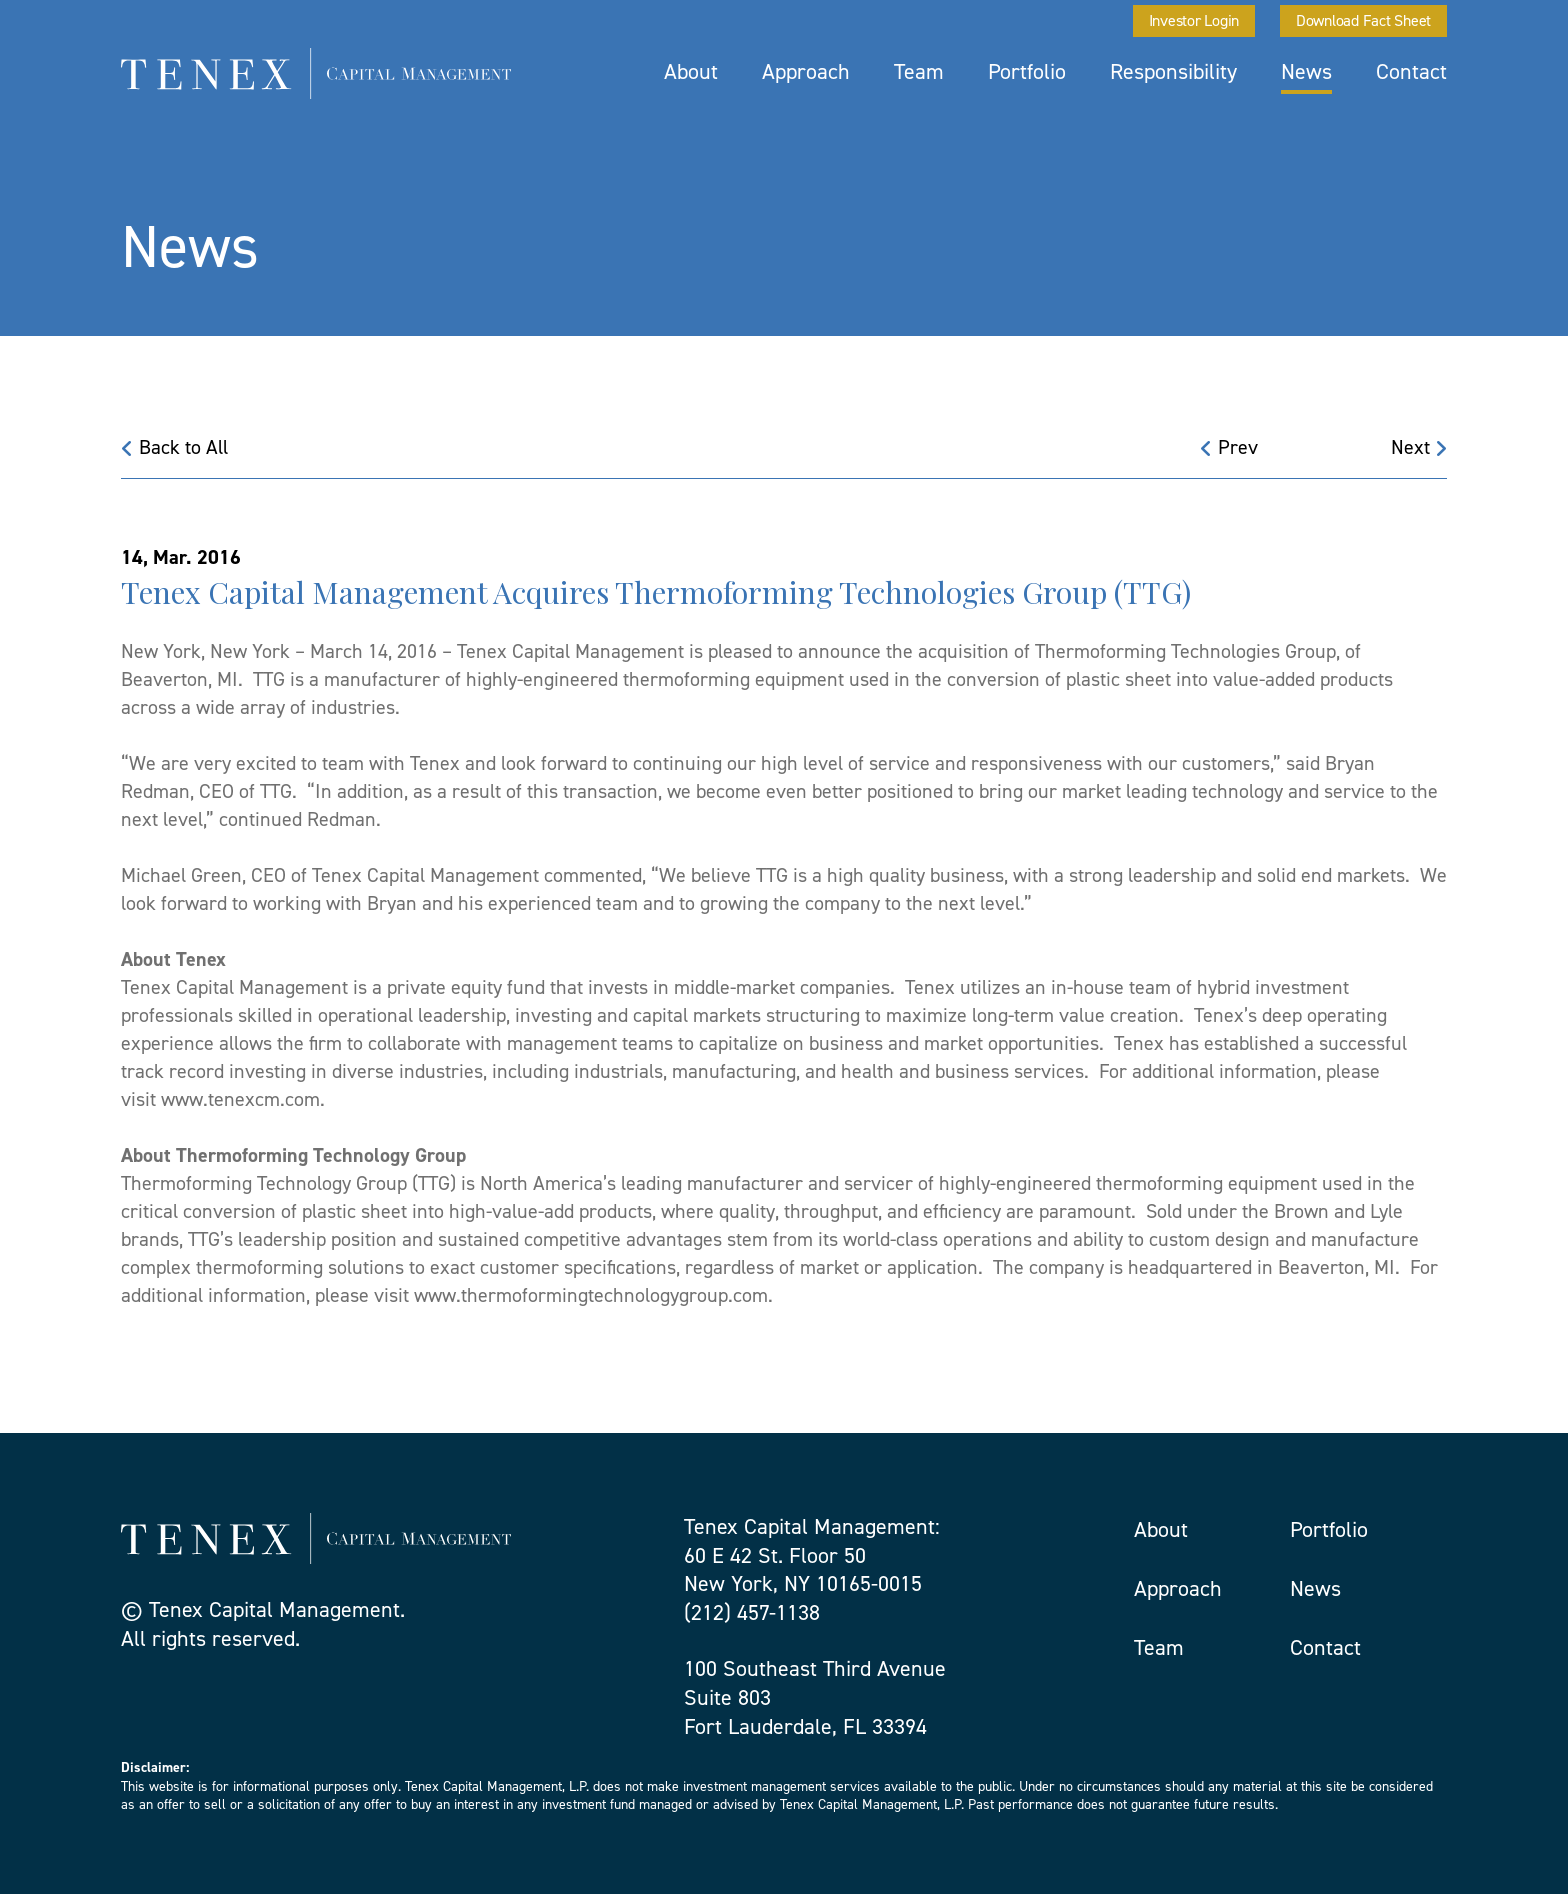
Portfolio (1027, 71)
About (691, 71)
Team (919, 71)
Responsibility (1173, 71)
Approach (806, 71)
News (1306, 71)
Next (1419, 447)
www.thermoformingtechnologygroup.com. (593, 1295)
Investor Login (1194, 20)
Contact (1411, 71)
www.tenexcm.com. (243, 1099)
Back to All (174, 447)
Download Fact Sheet (1363, 20)
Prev (1229, 447)
